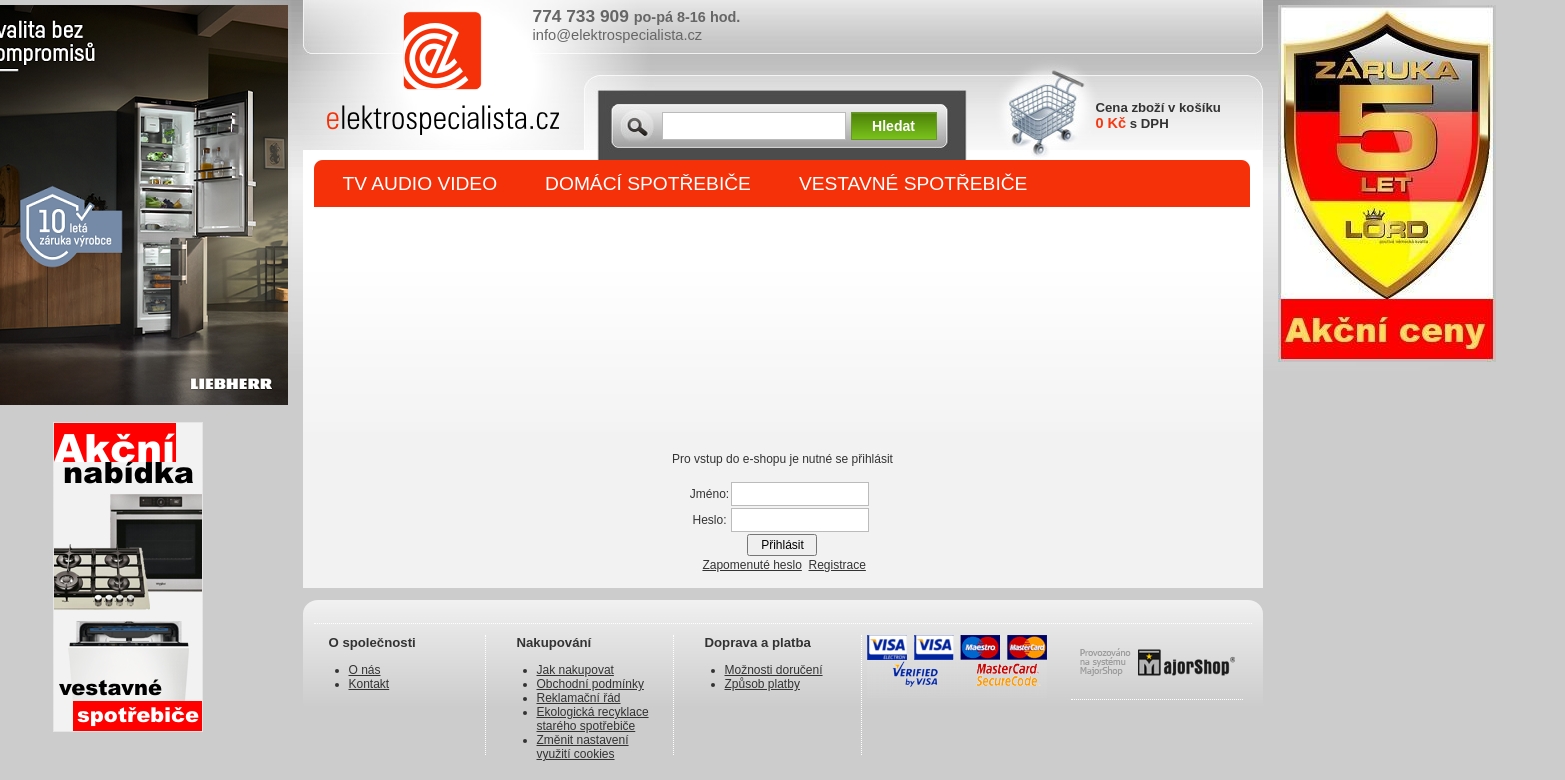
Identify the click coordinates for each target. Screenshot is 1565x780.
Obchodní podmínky (590, 684)
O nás (365, 670)
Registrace (837, 565)
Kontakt (369, 684)
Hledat (893, 126)
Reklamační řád (579, 698)
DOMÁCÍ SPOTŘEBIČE (648, 183)
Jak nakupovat (575, 670)
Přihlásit (782, 545)
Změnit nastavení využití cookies (583, 747)
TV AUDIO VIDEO (420, 183)
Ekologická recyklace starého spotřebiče (593, 719)
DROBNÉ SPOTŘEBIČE (448, 231)
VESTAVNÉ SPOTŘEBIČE (913, 183)
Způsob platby (762, 684)
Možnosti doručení (774, 670)
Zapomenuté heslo (751, 565)
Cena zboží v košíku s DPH (1158, 115)
